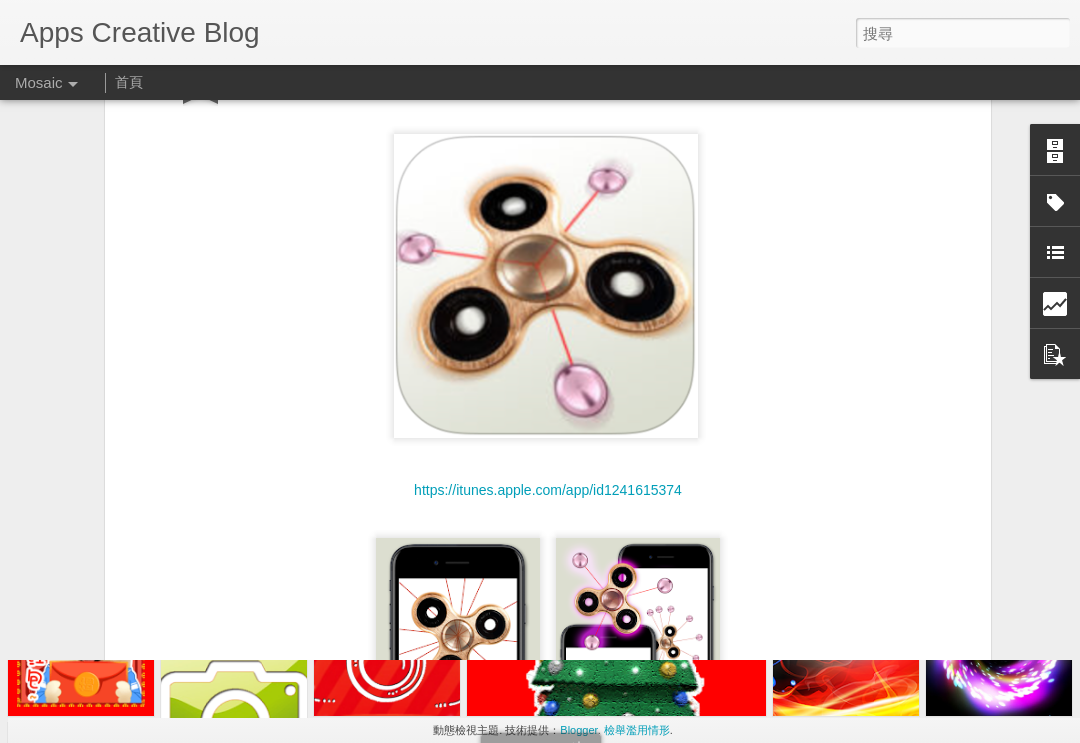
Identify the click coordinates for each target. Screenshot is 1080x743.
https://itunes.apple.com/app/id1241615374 (548, 361)
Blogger (578, 730)
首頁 (129, 82)
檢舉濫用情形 (637, 730)
